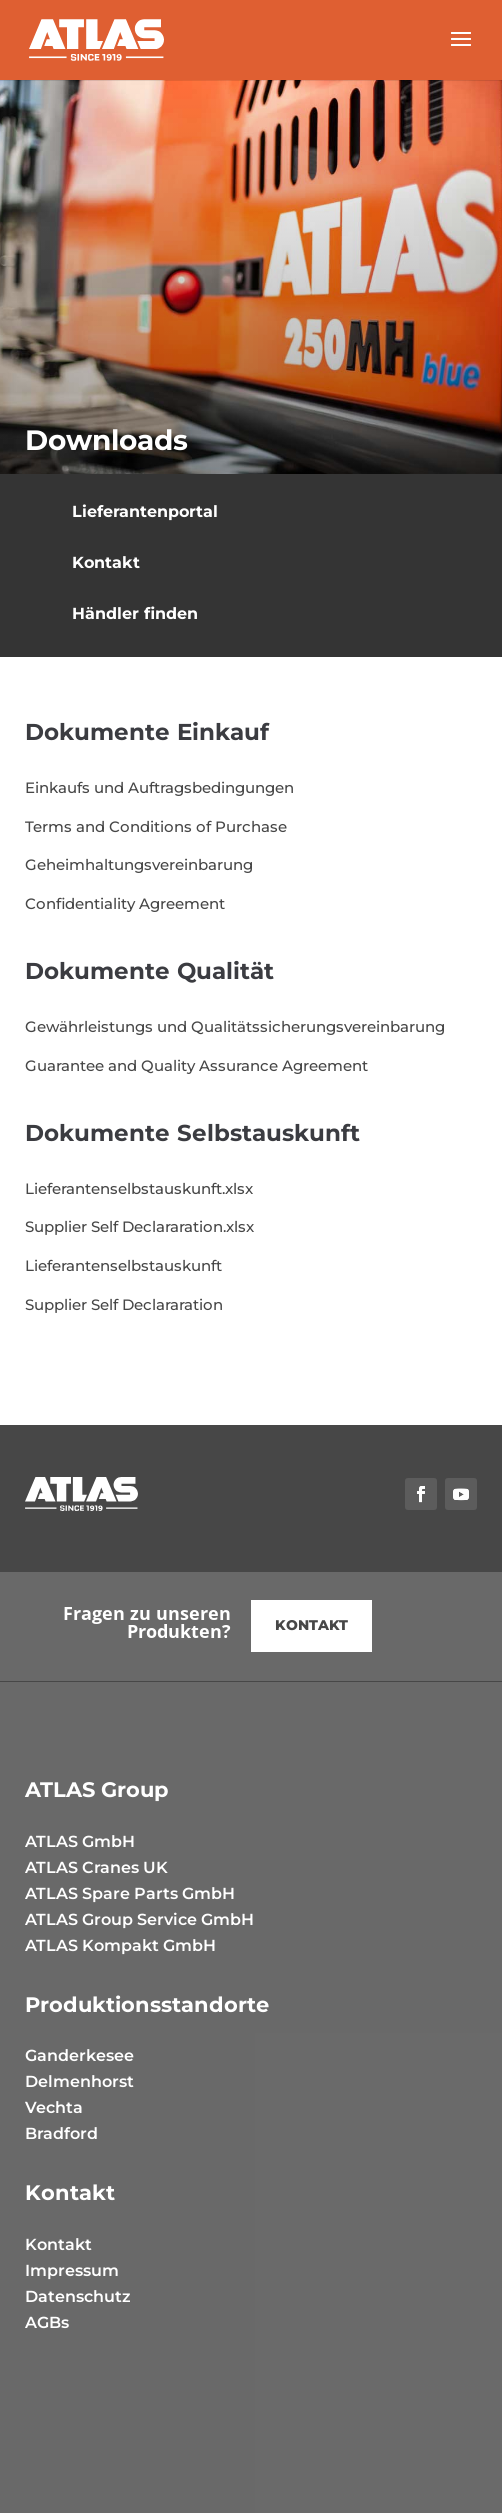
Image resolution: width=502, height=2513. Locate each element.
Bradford (61, 2133)
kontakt (311, 1625)
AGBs (47, 2322)
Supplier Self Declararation (124, 1304)
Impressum (72, 2270)
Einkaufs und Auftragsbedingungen (159, 787)
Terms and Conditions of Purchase (156, 826)
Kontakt (106, 562)
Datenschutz (78, 2296)
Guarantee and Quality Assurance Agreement (196, 1065)
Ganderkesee (79, 2055)
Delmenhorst (79, 2081)
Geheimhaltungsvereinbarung (139, 864)
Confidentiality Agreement (125, 903)
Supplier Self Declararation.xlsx (139, 1226)
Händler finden (135, 613)
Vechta (54, 2107)
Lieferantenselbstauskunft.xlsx (139, 1188)
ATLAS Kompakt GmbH (120, 1945)
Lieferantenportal (145, 511)
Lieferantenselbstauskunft (123, 1265)
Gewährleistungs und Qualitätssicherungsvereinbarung (235, 1026)
